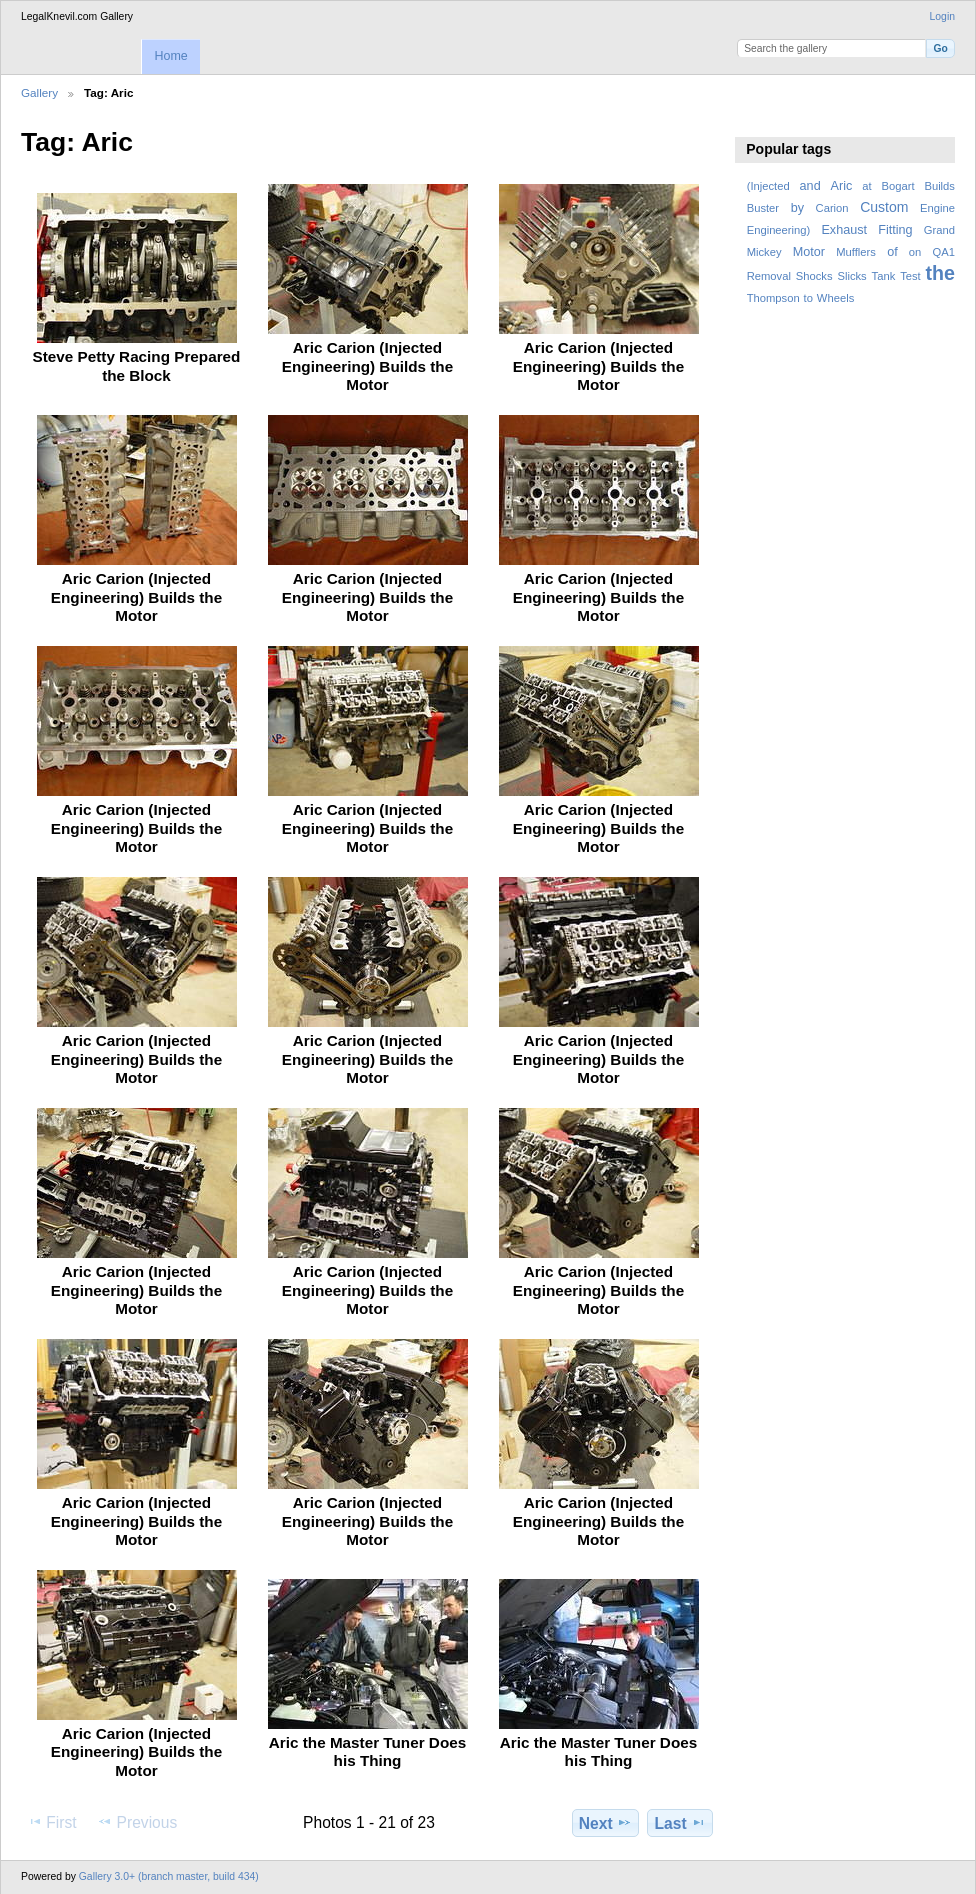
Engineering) (779, 230)
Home (170, 56)
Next (605, 1823)
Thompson (773, 298)
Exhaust (844, 230)
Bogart (897, 186)
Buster (763, 208)
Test (910, 276)
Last (680, 1823)
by (797, 208)
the (940, 273)
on (915, 252)
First (51, 1822)
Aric (842, 186)
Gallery (39, 92)
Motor (809, 252)
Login (942, 16)
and (810, 186)
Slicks (851, 276)
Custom (884, 207)
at (866, 186)
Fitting (895, 230)
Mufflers (856, 252)
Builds (939, 186)
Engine (937, 208)
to (808, 298)
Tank (884, 276)
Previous (137, 1822)
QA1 (944, 252)
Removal (769, 276)
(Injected (768, 186)
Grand (939, 230)
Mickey (764, 252)
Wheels (835, 298)
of (892, 252)
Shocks (814, 276)
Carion (832, 208)
